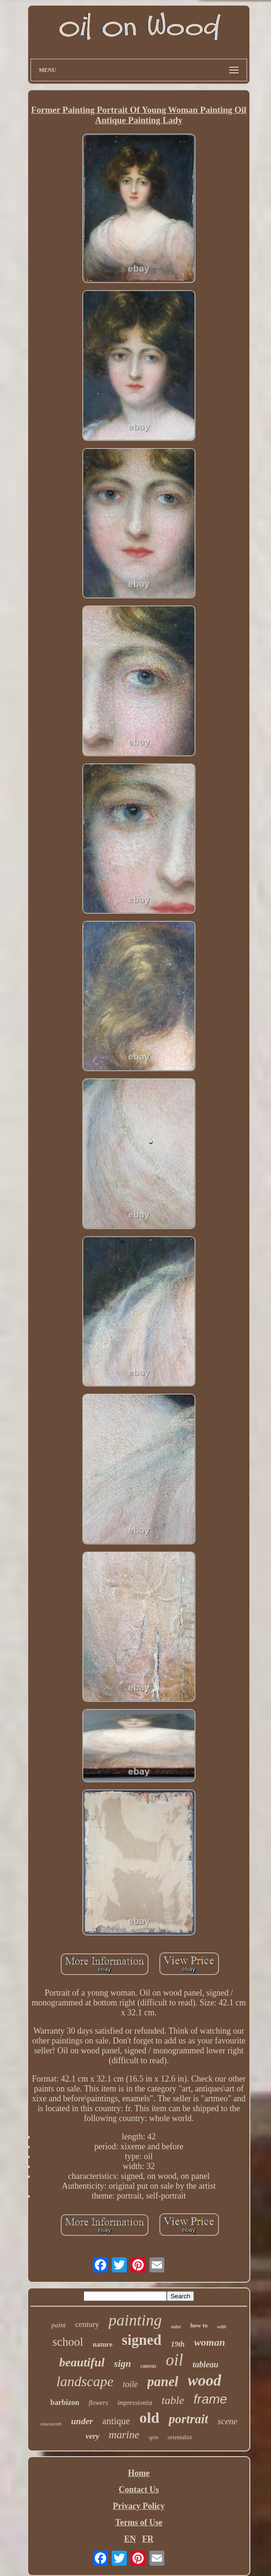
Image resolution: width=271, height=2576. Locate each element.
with (221, 2326)
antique (116, 2421)
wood (205, 2380)
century (87, 2324)
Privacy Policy (138, 2506)
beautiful (82, 2362)
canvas (148, 2366)
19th (178, 2344)
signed (141, 2340)
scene (227, 2421)
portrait (188, 2419)
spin (153, 2437)
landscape (85, 2381)
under (82, 2421)
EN (130, 2539)
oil (174, 2360)
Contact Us (139, 2489)
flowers (98, 2402)
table (173, 2400)
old (149, 2417)
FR (148, 2539)
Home (139, 2473)
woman (209, 2342)
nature (102, 2344)
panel (162, 2381)
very (92, 2436)
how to (199, 2325)
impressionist (134, 2402)
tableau (205, 2364)
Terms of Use (138, 2522)
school (68, 2341)
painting (135, 2320)
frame (210, 2399)
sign (122, 2363)
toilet (176, 2326)
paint (58, 2325)
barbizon (64, 2402)
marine (124, 2435)
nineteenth (51, 2424)
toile (130, 2384)
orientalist (180, 2437)
